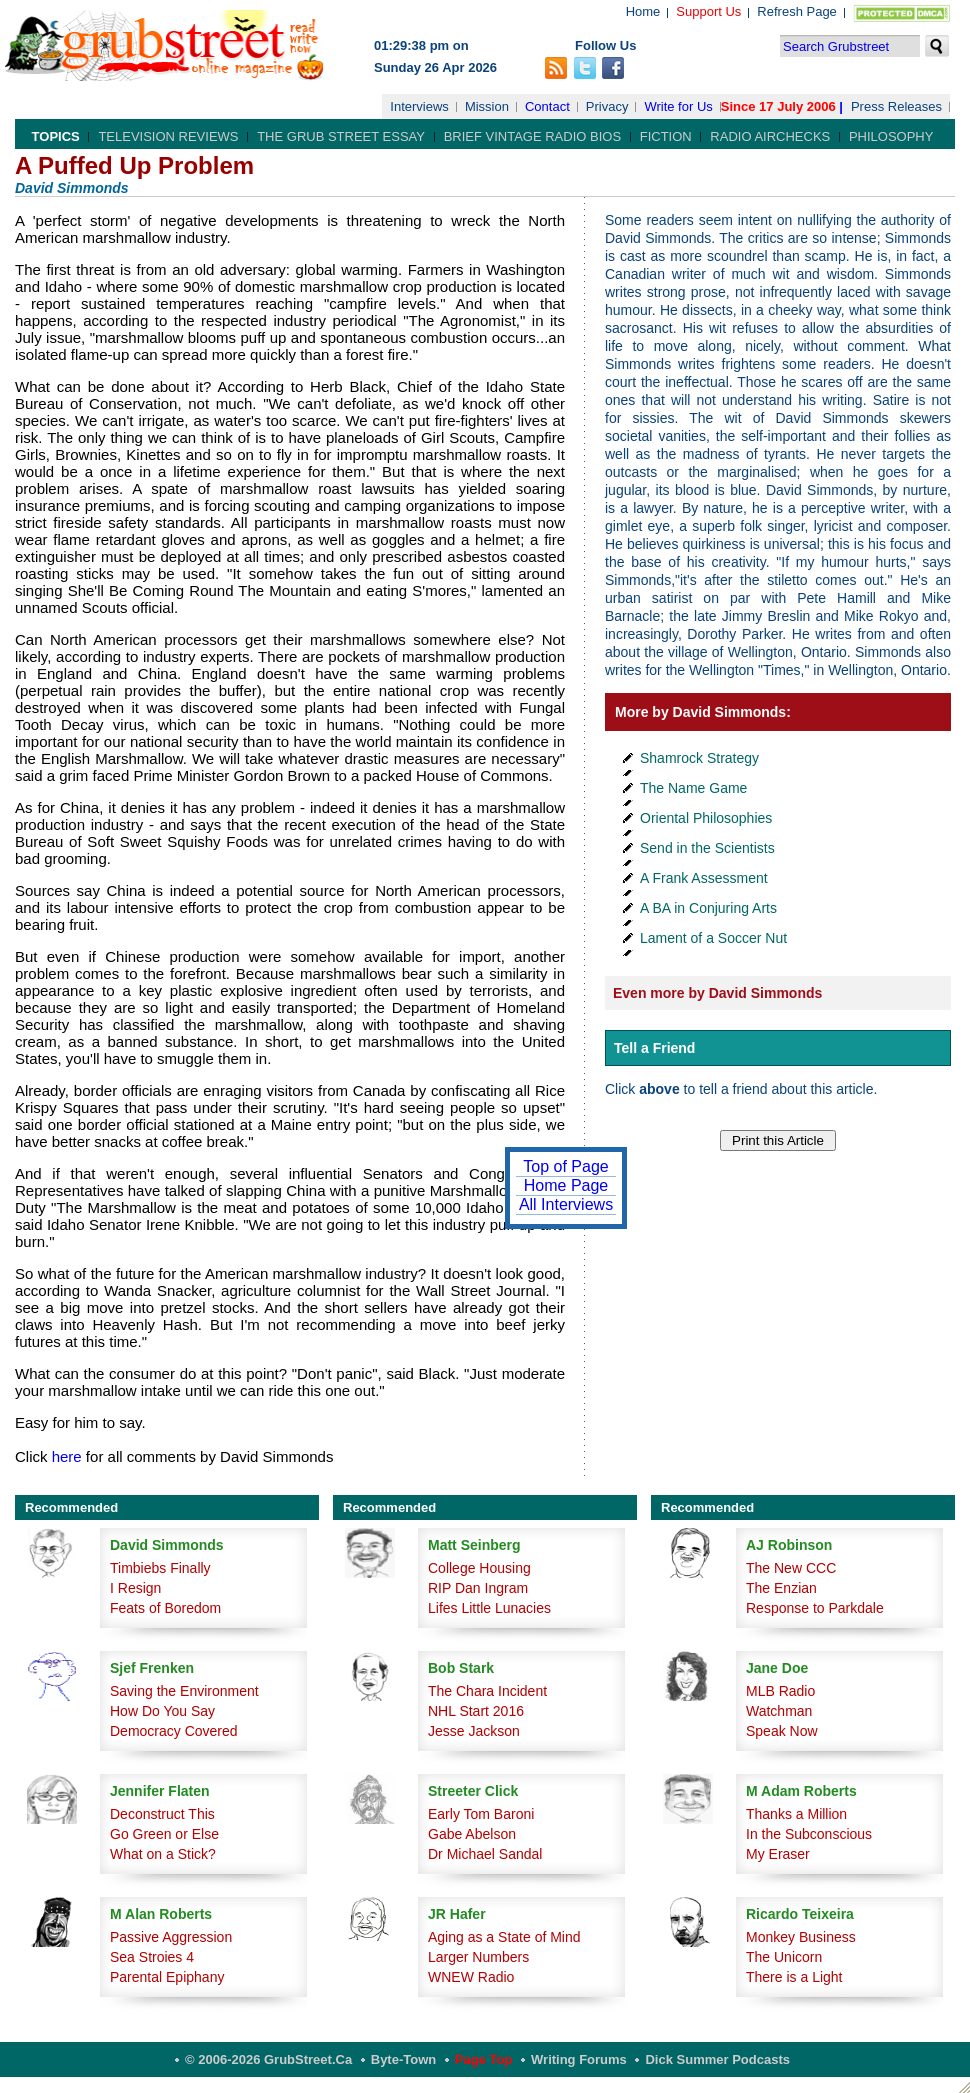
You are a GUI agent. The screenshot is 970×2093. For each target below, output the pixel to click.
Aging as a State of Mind (504, 1937)
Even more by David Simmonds (717, 993)
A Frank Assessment (704, 878)
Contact (547, 106)
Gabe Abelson (472, 1834)
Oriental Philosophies (706, 818)
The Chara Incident (487, 1691)
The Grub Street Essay (341, 136)
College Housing (479, 1568)
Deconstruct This (162, 1814)
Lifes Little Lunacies (489, 1608)
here (67, 1456)
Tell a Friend (654, 1048)
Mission (487, 106)
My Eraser (778, 1854)
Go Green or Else (164, 1834)
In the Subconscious (809, 1834)
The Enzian (781, 1588)
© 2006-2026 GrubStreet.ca (268, 2059)
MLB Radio (780, 1691)
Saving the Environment (184, 1691)
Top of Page (565, 1166)
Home (643, 11)
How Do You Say (162, 1711)
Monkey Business (801, 1937)
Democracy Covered (174, 1731)
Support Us (708, 11)
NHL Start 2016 (476, 1711)
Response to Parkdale (815, 1608)
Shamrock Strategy (699, 758)
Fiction (666, 136)
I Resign (135, 1588)
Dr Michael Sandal (485, 1854)
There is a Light (794, 1977)
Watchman (779, 1711)
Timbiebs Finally (160, 1568)
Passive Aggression (171, 1937)
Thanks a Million (796, 1814)
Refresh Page (797, 11)
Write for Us (678, 106)
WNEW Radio (471, 1977)
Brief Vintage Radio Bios (532, 136)
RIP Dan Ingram (478, 1588)
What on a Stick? (163, 1854)
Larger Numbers (478, 1957)
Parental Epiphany (167, 1977)
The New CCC (791, 1568)
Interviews (419, 106)
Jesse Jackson (474, 1731)
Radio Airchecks (770, 136)
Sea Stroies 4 (152, 1957)
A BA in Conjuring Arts (708, 908)
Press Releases (896, 106)
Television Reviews (168, 136)
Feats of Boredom (165, 1608)
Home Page (566, 1185)
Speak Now (782, 1731)
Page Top (484, 2059)
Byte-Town (403, 2059)
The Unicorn (784, 1957)
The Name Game (693, 788)
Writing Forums (579, 2059)
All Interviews (566, 1204)
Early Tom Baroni (481, 1814)
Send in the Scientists (707, 848)
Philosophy (891, 136)
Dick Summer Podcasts (717, 2059)
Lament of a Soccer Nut (713, 938)
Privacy (607, 106)
